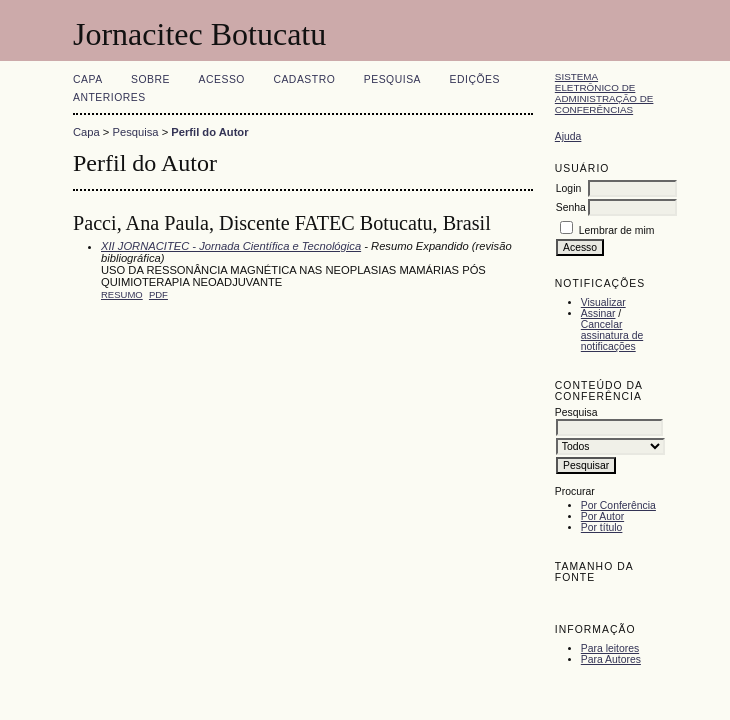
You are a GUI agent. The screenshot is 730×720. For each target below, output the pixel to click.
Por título (602, 527)
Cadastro (304, 79)
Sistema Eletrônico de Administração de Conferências (604, 93)
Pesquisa (392, 79)
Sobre (150, 79)
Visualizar (603, 302)
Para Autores (611, 659)
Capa (88, 79)
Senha (571, 207)
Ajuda (568, 136)
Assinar (598, 313)
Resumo (122, 294)
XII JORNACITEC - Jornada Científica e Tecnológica (231, 246)
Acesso (222, 79)
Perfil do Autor (209, 132)
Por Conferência (618, 505)
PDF (158, 294)
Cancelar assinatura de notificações (612, 335)
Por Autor (602, 516)
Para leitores (610, 648)
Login (568, 188)
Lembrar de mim (617, 230)
